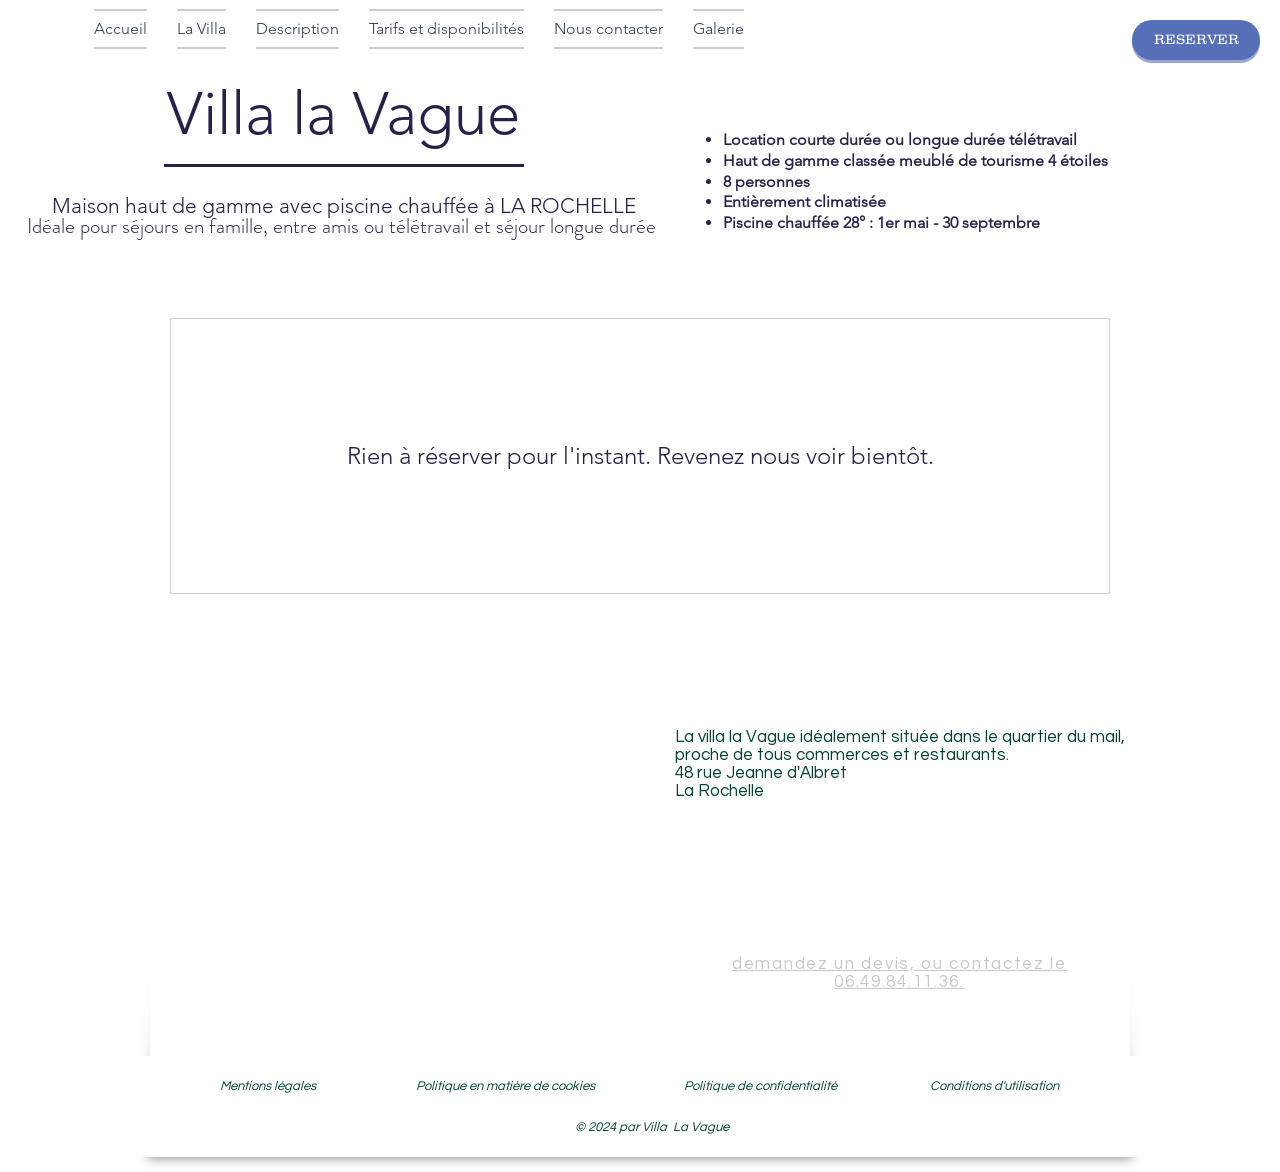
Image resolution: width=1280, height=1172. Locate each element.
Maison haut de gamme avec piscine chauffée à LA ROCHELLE (344, 205)
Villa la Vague (344, 126)
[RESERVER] (1196, 40)
